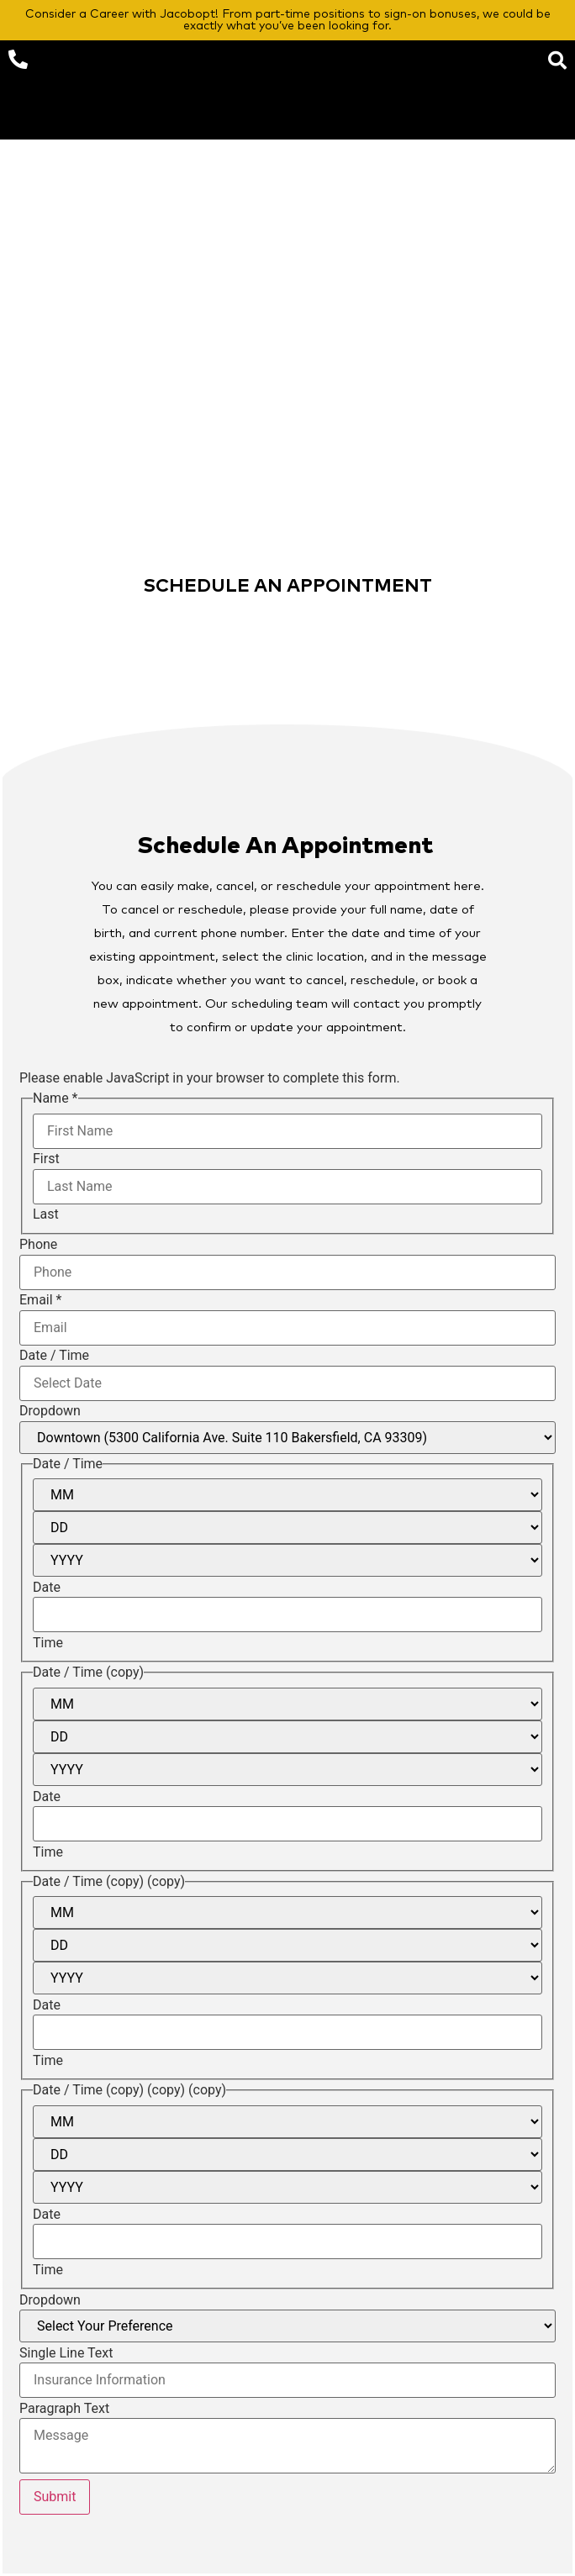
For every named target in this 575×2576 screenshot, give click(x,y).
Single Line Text (66, 2353)
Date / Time (54, 1355)
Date (47, 1587)
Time (48, 1643)
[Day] (287, 1527)
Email (40, 1300)
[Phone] (287, 1272)
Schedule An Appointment (285, 846)
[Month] (287, 1494)
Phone (38, 1244)
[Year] (287, 1560)
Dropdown (50, 1411)
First (46, 1159)
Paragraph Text (64, 2408)
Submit (55, 2497)
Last (46, 1214)
